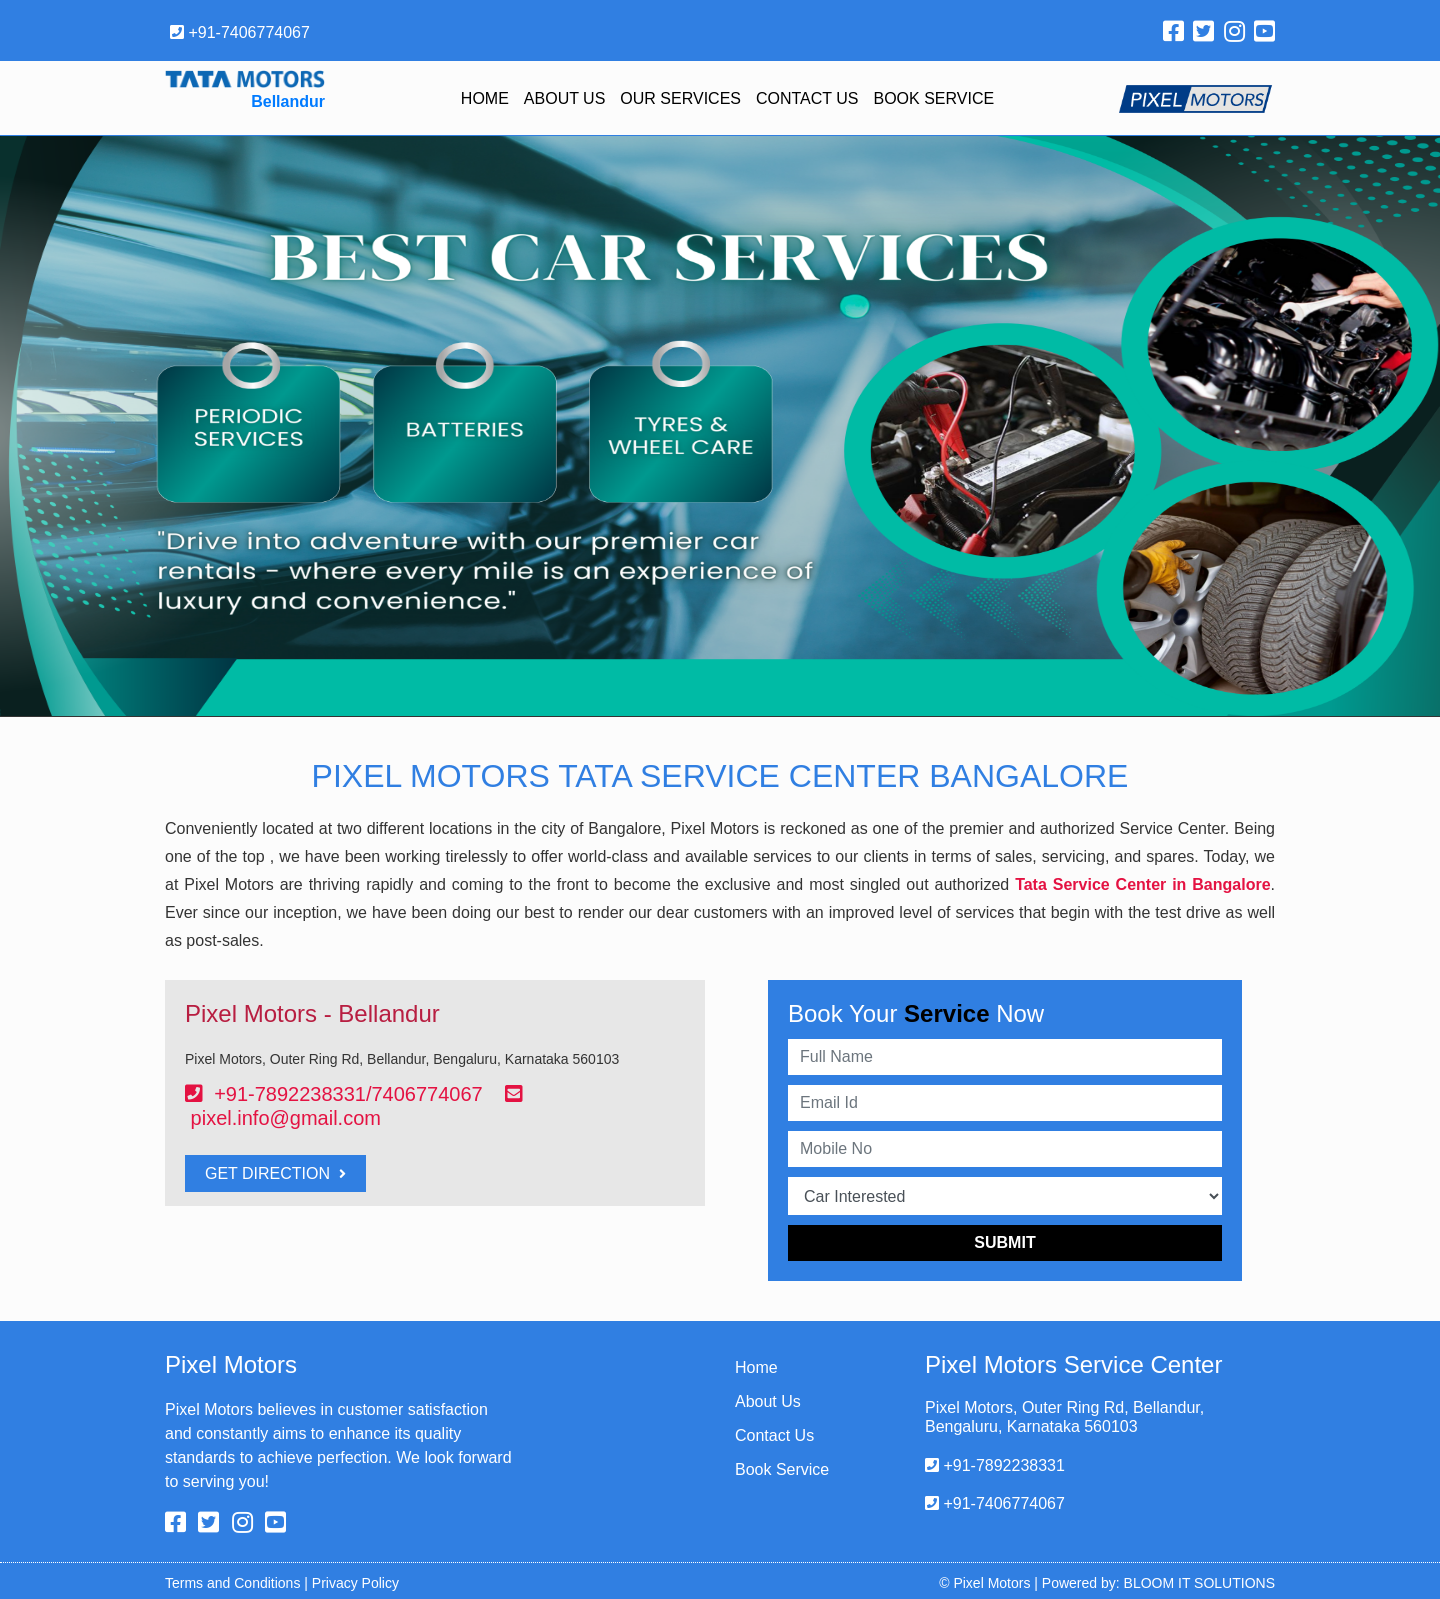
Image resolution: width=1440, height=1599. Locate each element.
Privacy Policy (355, 1583)
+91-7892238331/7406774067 (348, 1094)
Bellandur (288, 101)
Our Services (680, 98)
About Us (565, 98)
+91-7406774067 (240, 32)
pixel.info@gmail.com (286, 1118)
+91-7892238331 (995, 1465)
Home (485, 98)
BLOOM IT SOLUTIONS (1199, 1583)
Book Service (934, 98)
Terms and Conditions (232, 1583)
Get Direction (275, 1173)
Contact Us (807, 98)
